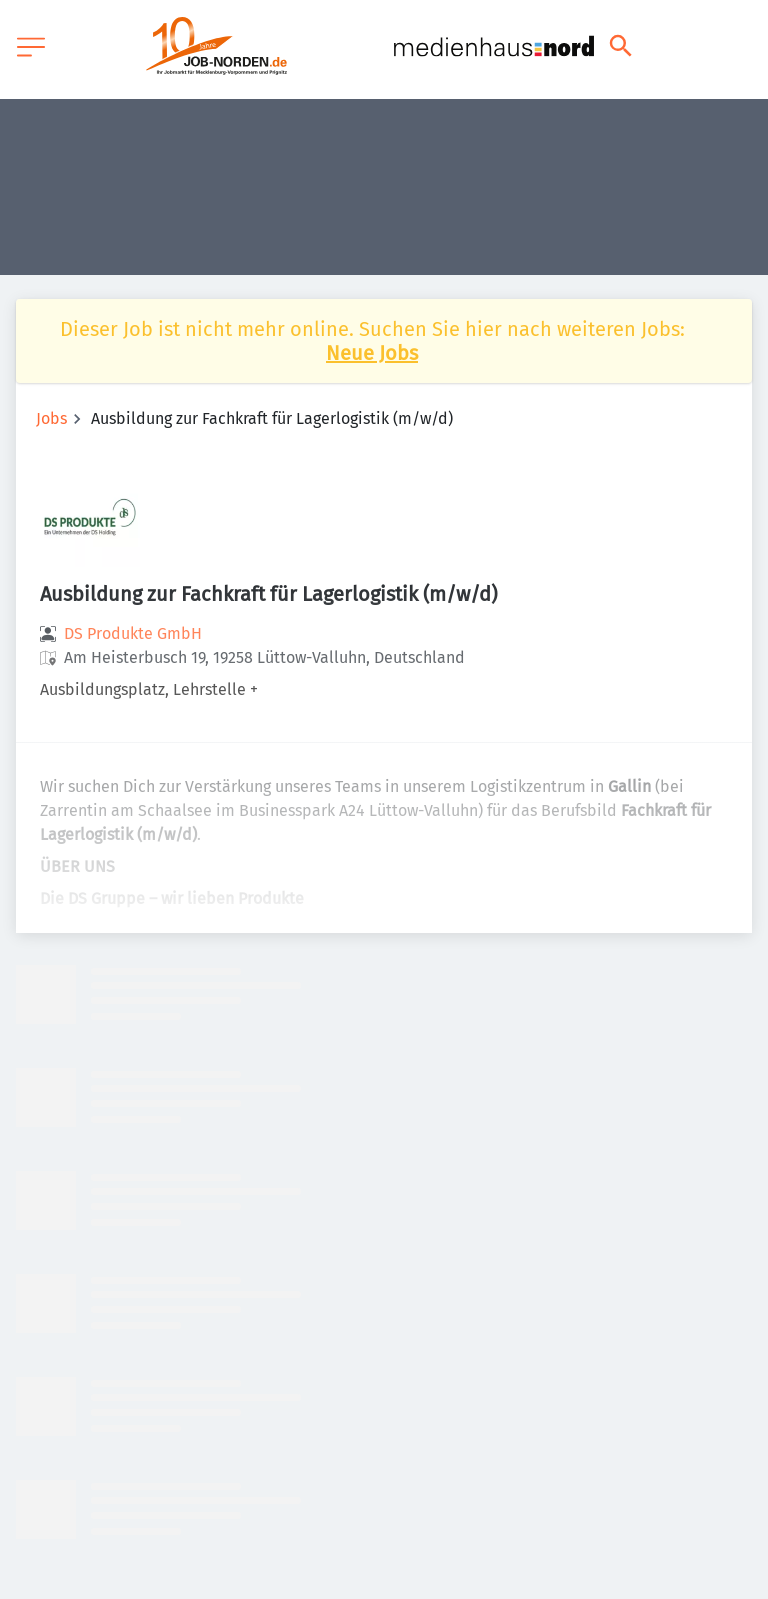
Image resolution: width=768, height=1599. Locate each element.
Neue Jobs (372, 353)
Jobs (51, 418)
